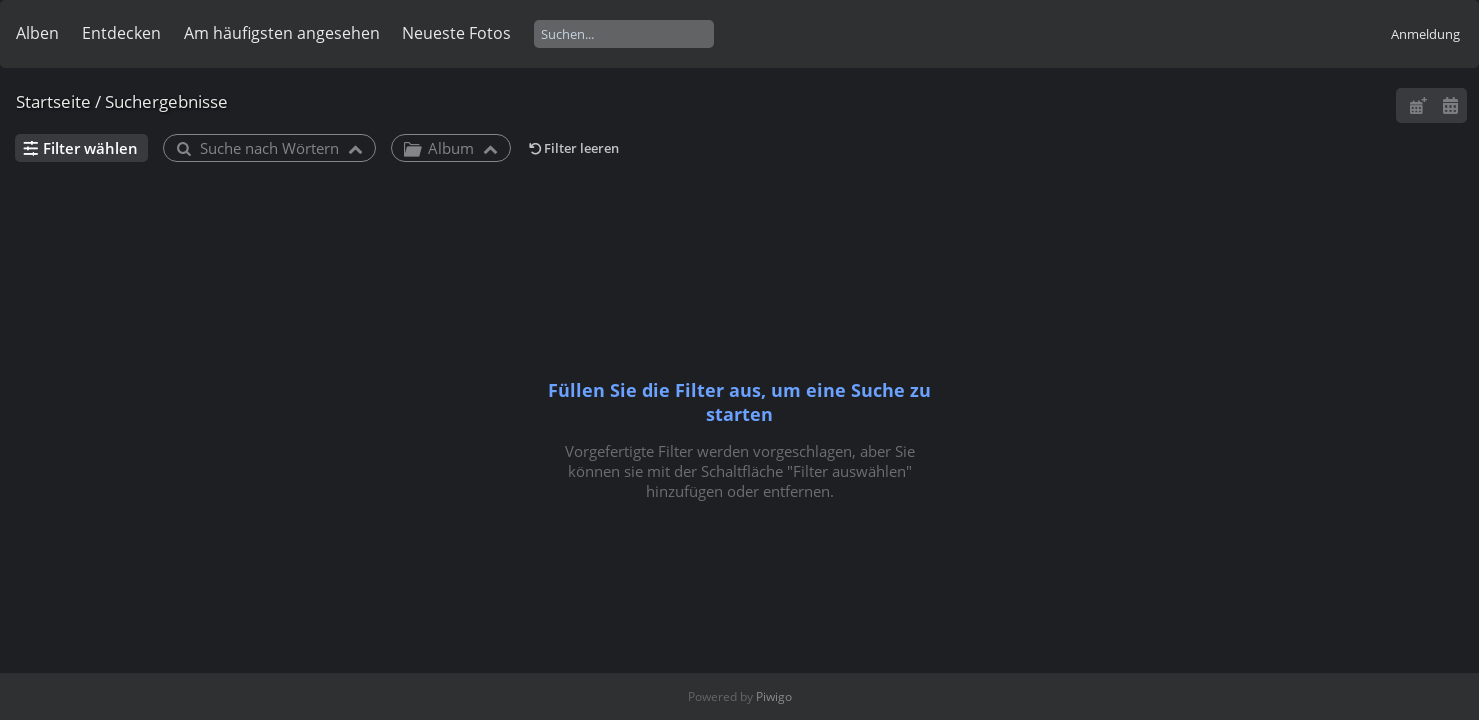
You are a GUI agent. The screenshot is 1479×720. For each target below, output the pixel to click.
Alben (37, 33)
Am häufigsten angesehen (282, 33)
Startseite (53, 101)
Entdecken (121, 33)
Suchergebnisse (166, 101)
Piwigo (774, 696)
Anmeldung (1425, 34)
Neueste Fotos (456, 33)
